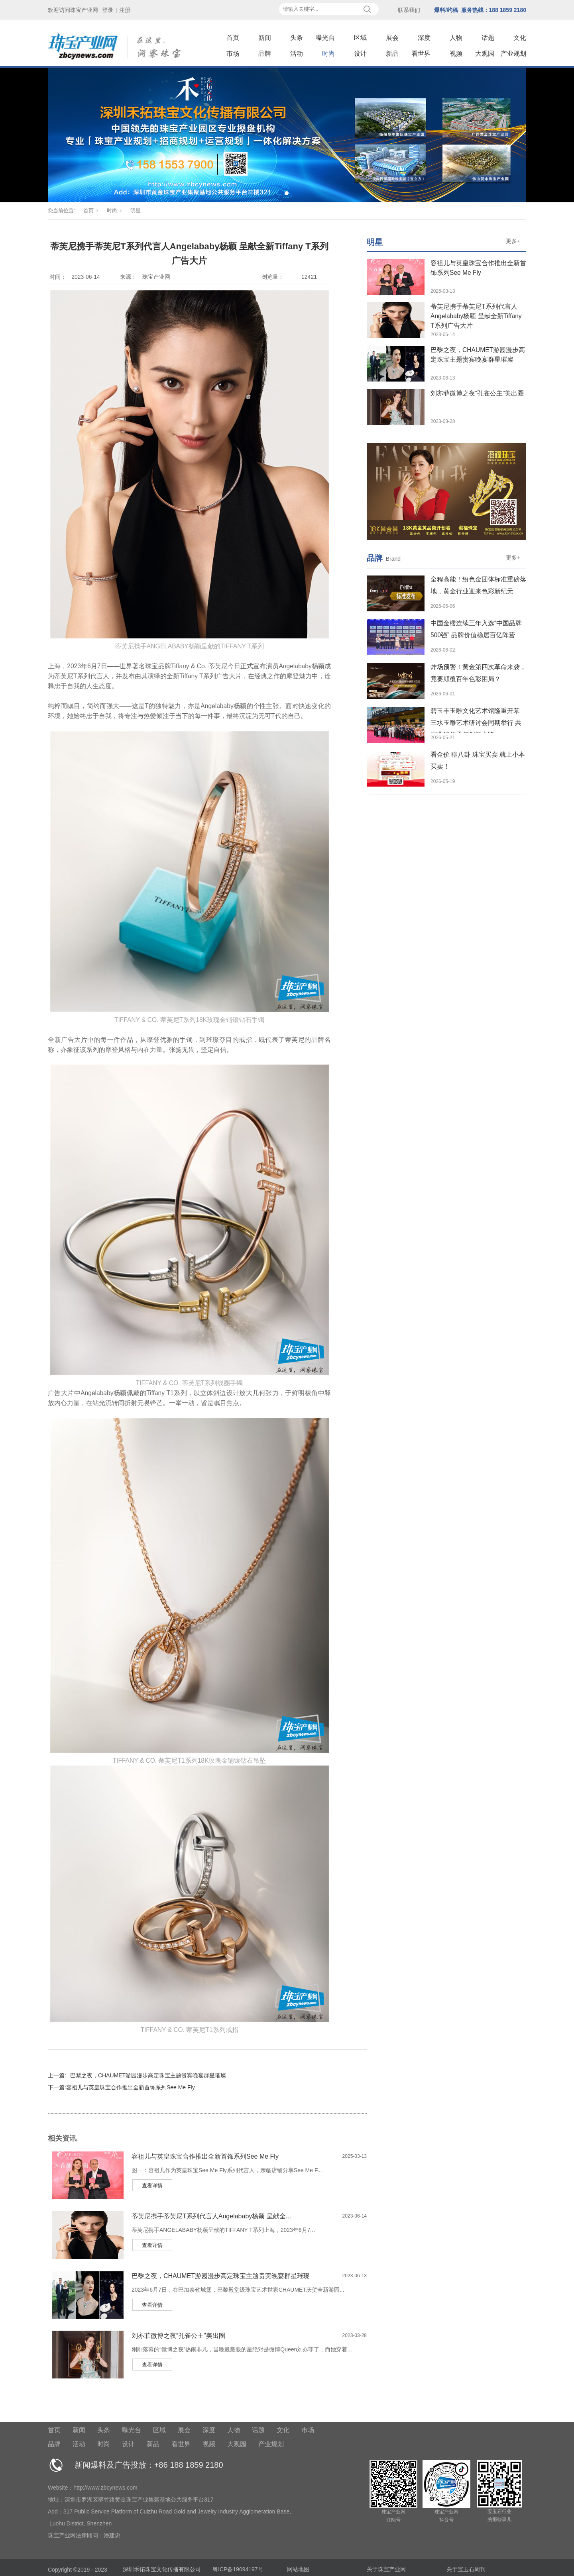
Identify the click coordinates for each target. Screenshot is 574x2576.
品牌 (264, 53)
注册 (124, 10)
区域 (360, 37)
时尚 (328, 53)
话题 (488, 37)
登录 (107, 10)
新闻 (264, 37)
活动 (296, 53)
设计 (360, 53)
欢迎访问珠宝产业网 (73, 10)
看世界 (421, 53)
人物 (456, 37)
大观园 (484, 53)
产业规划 (513, 53)
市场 (232, 53)
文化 (519, 37)
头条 (296, 37)
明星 (135, 210)
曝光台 (325, 37)
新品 (392, 53)
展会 (392, 37)
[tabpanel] (287, 135)
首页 (232, 37)
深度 (424, 37)
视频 (456, 53)
